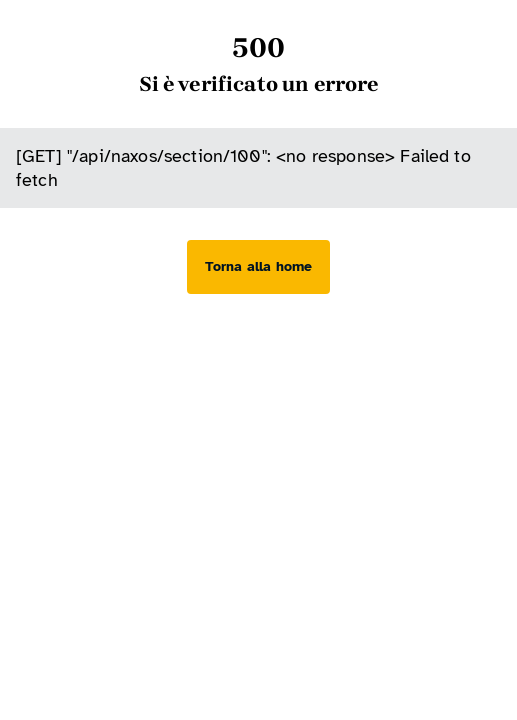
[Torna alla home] (258, 267)
